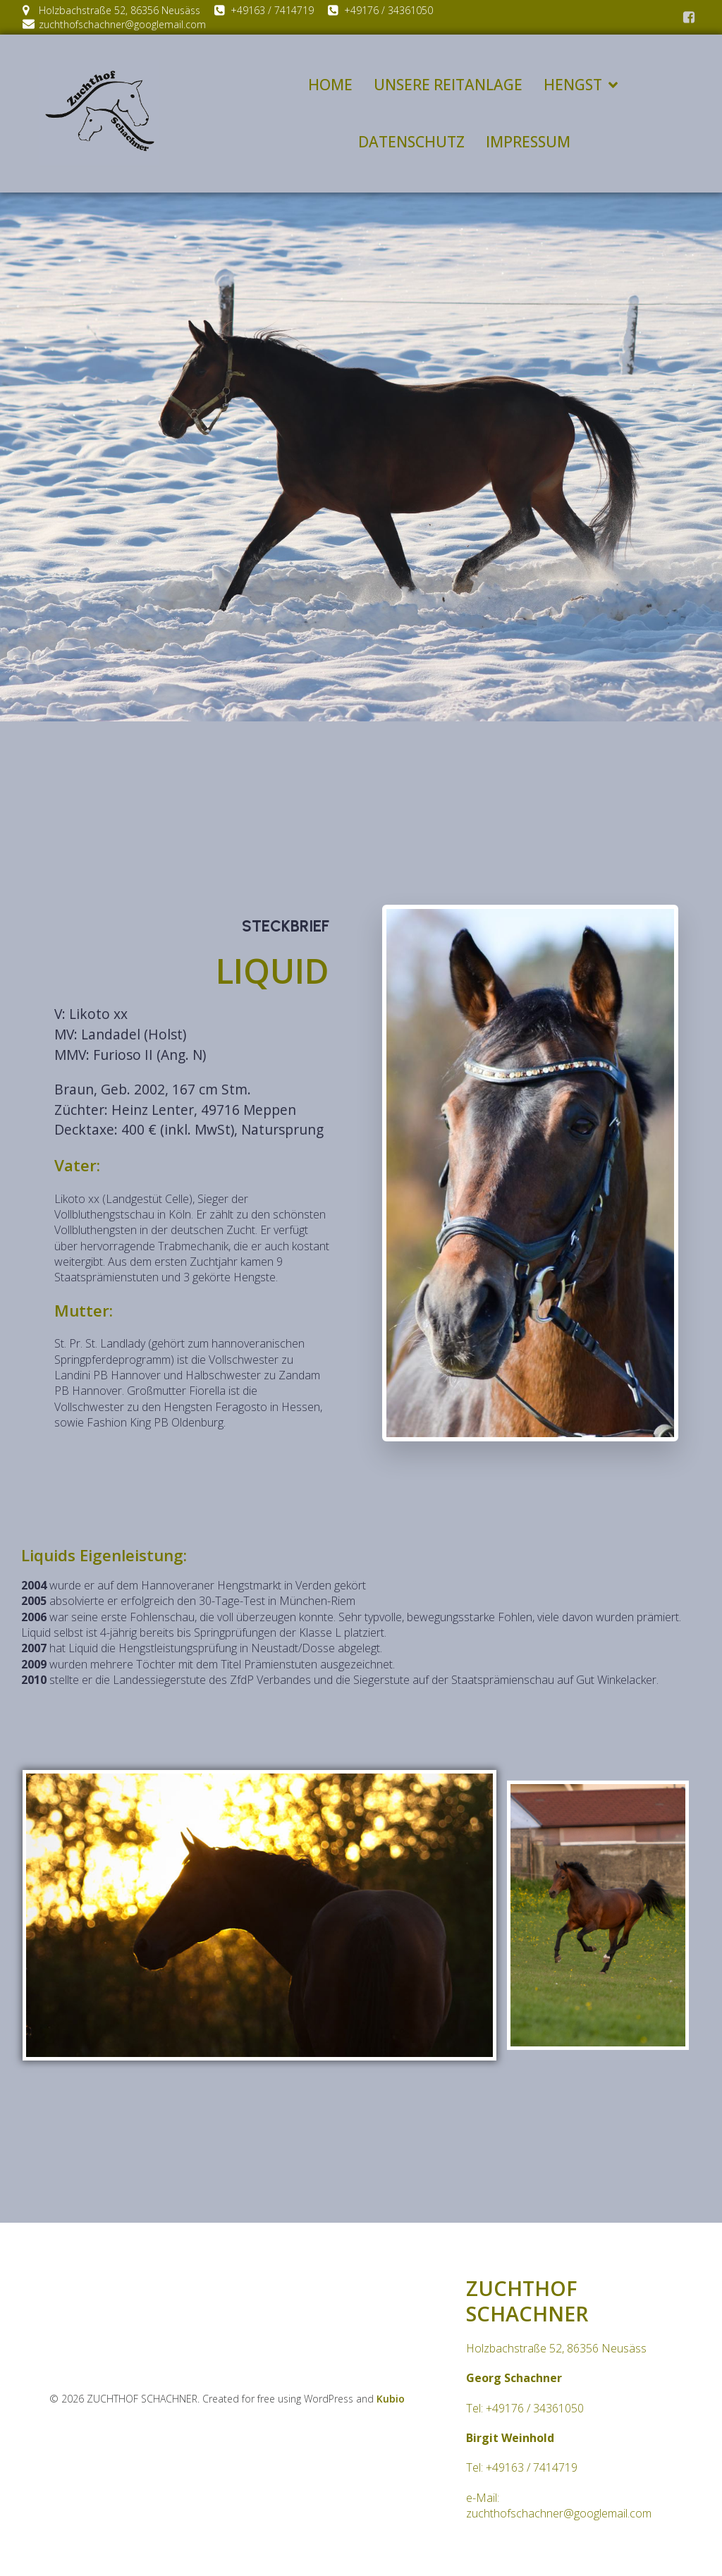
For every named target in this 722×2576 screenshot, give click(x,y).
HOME (330, 85)
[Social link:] (688, 17)
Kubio (391, 2400)
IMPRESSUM (528, 142)
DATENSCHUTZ (411, 142)
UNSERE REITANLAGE (448, 85)
